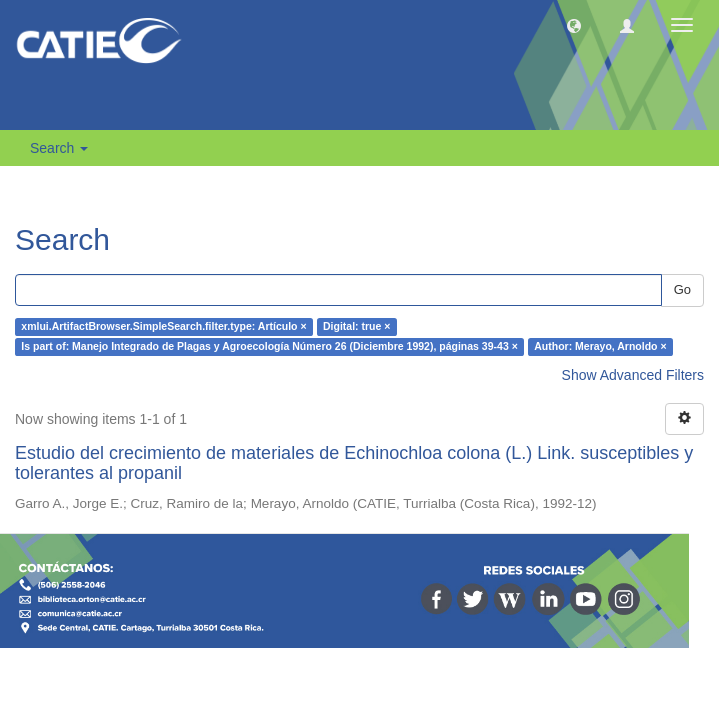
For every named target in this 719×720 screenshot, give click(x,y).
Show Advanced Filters (633, 375)
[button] (574, 25)
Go (682, 289)
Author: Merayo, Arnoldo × (600, 347)
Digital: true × (356, 327)
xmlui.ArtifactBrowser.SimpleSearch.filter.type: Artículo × (163, 327)
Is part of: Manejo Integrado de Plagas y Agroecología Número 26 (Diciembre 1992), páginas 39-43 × (269, 347)
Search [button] (59, 148)
